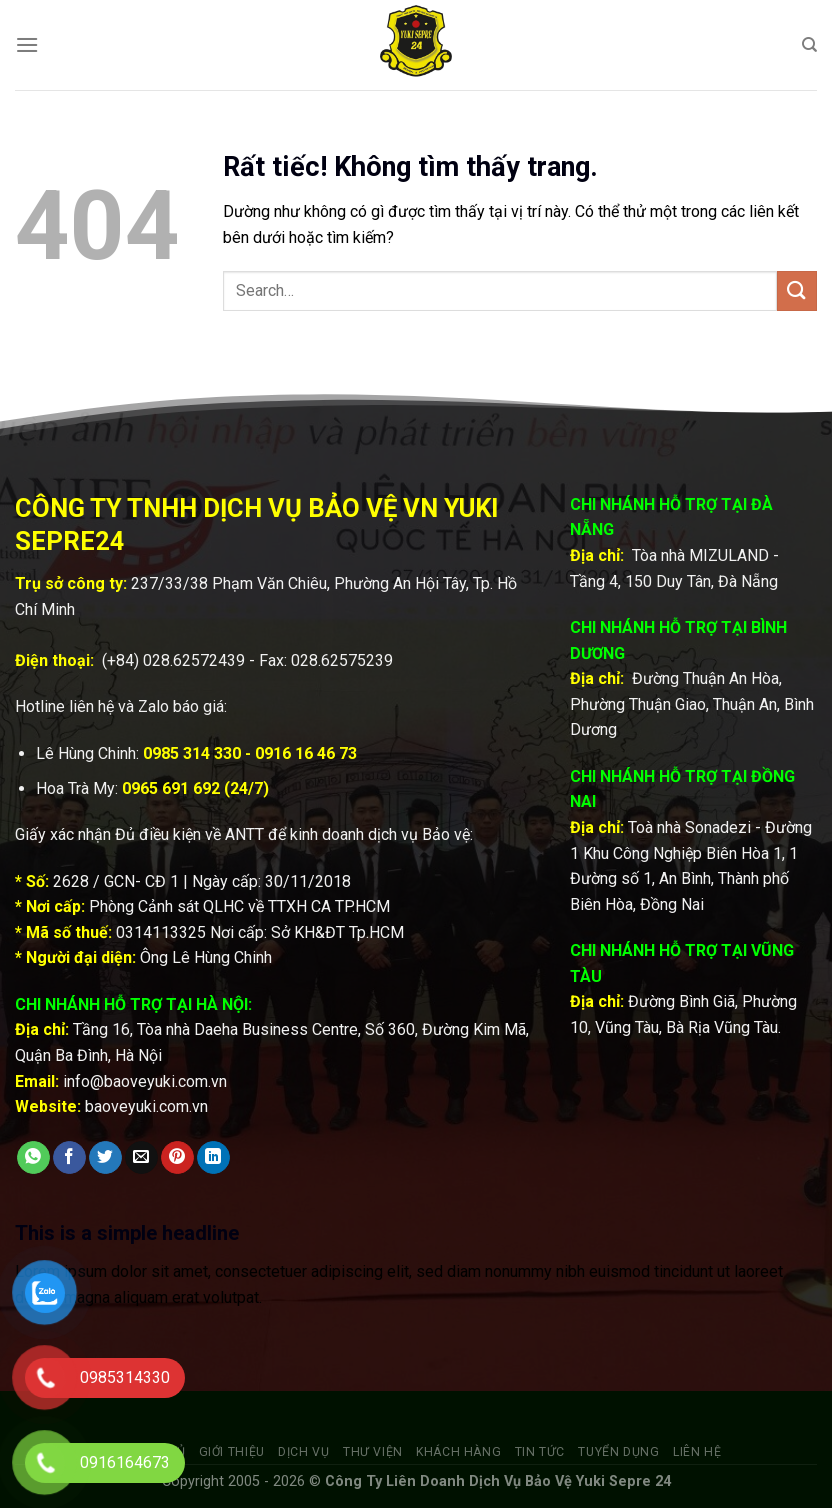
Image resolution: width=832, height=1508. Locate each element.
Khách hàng (458, 1452)
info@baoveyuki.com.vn (145, 1081)
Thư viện (373, 1452)
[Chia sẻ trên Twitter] (105, 1158)
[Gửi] (797, 290)
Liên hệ (697, 1452)
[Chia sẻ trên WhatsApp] (33, 1158)
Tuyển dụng (618, 1452)
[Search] (809, 45)
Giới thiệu (232, 1452)
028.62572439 (194, 660)
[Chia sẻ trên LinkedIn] (213, 1158)
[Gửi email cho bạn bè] (141, 1158)
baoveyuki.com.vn (146, 1106)
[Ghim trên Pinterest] (177, 1158)
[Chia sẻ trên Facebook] (69, 1158)
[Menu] (27, 44)
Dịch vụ (303, 1452)
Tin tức (540, 1452)
